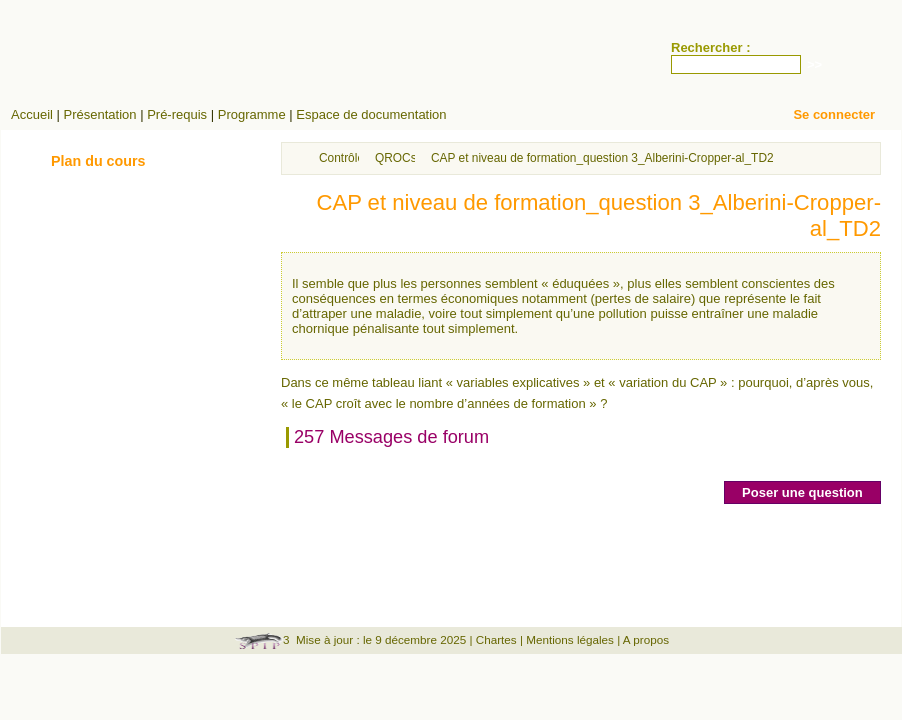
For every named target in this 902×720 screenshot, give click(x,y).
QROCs (396, 158)
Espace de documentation (371, 114)
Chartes (496, 639)
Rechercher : (710, 47)
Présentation (100, 114)
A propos (646, 639)
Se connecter (834, 114)
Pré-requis (177, 114)
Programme (252, 114)
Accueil (32, 114)
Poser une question (802, 492)
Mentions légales (570, 639)
